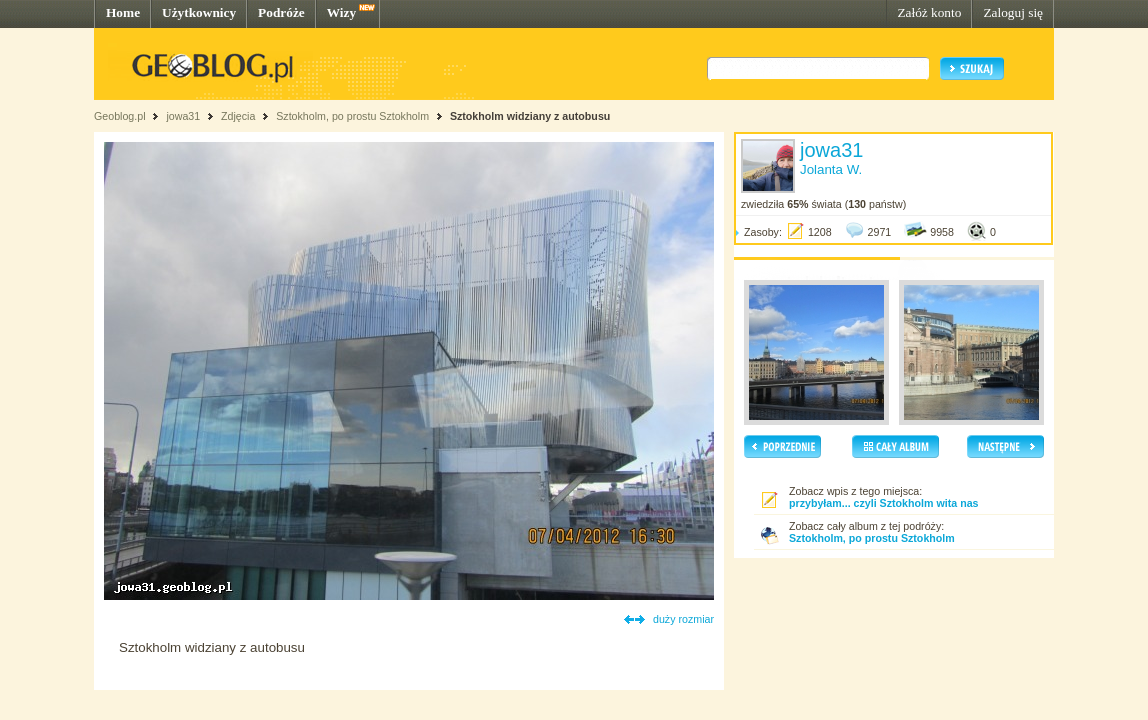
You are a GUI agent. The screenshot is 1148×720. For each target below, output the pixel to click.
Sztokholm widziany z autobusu (530, 116)
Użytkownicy (199, 12)
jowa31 (183, 116)
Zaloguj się (1013, 12)
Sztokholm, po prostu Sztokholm (352, 116)
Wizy (341, 12)
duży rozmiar (683, 619)
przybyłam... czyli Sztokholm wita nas (884, 503)
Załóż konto (929, 12)
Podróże (281, 12)
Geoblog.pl (120, 116)
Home (123, 12)
